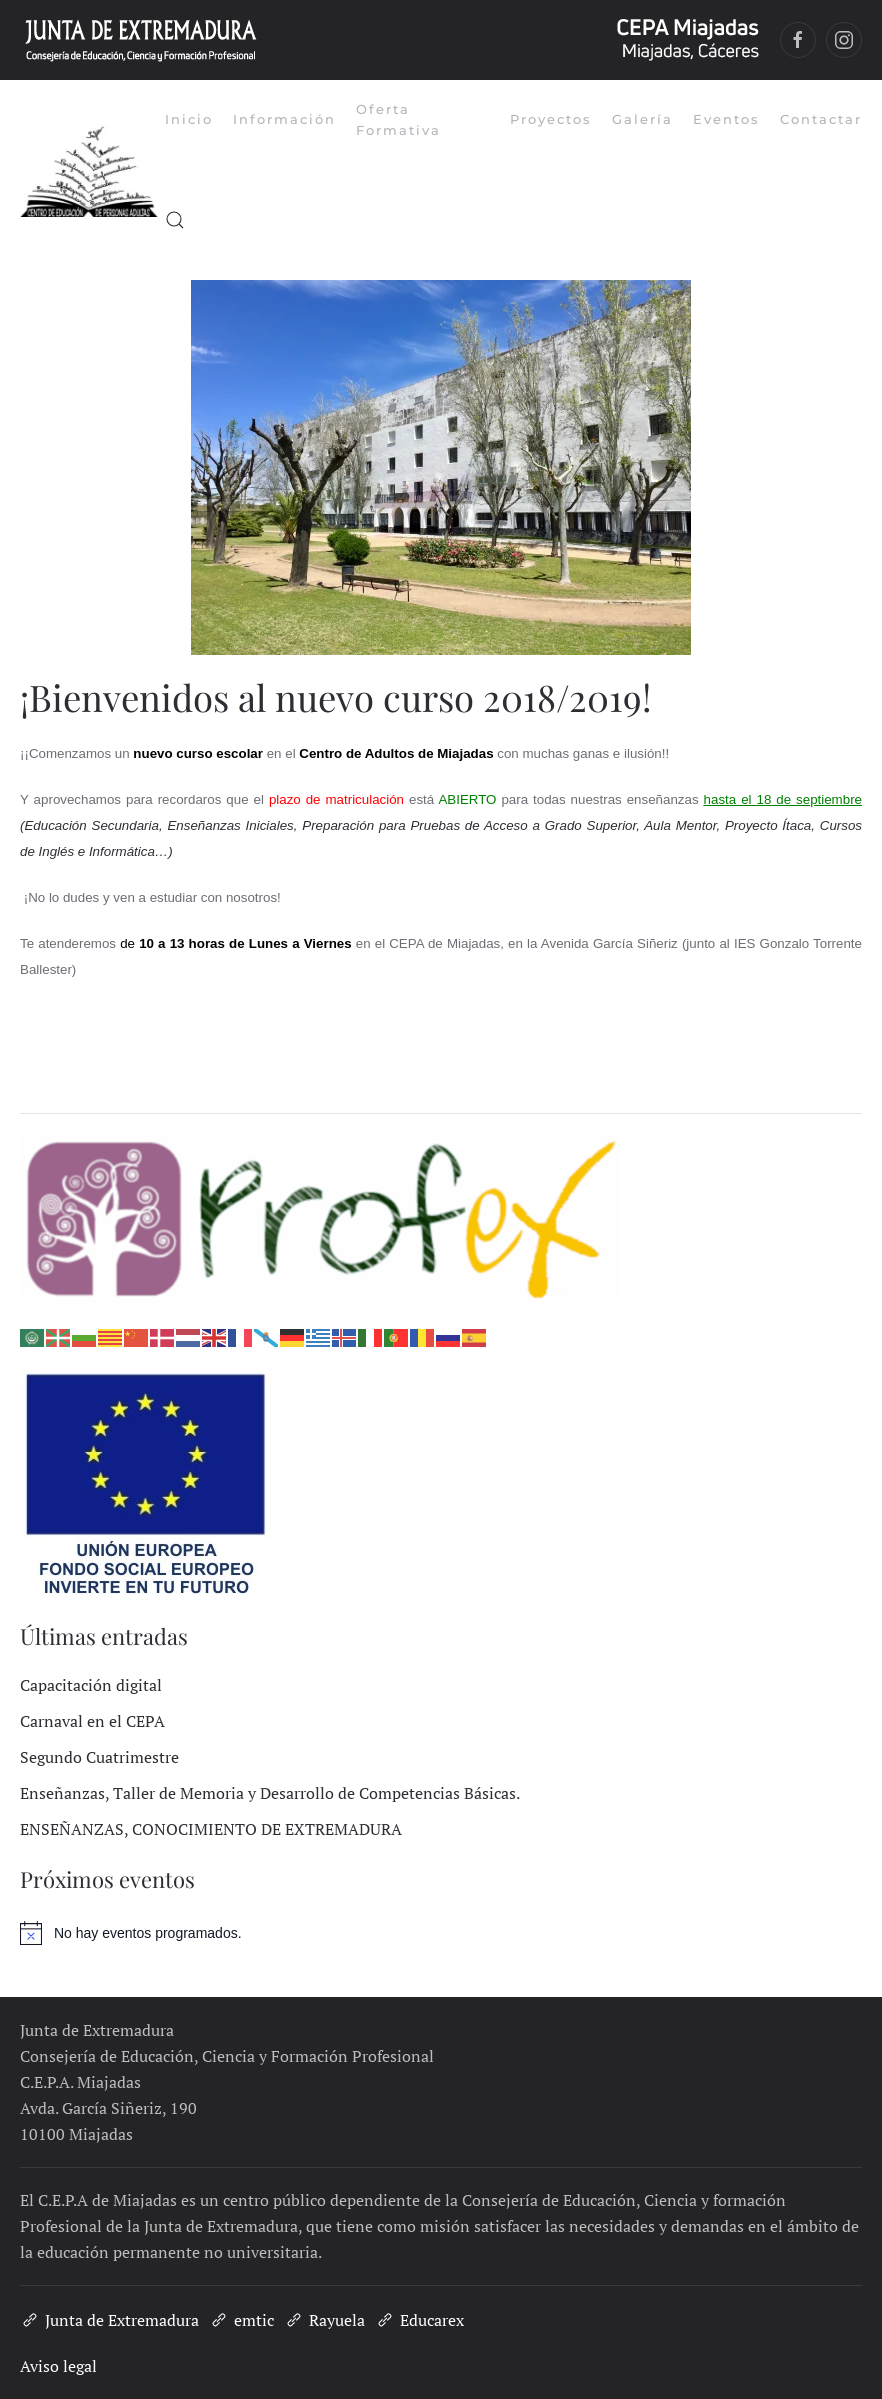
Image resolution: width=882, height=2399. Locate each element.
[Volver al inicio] (92, 169)
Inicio (189, 119)
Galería (642, 119)
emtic (241, 2320)
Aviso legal (58, 2366)
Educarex (419, 2320)
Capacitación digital (91, 1685)
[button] (175, 220)
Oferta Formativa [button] (398, 119)
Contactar (821, 119)
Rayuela (324, 2320)
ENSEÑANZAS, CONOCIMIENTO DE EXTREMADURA (211, 1829)
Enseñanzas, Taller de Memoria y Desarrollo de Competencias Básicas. (270, 1793)
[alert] (441, 1933)
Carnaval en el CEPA (92, 1721)
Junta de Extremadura (109, 2320)
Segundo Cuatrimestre (99, 1757)
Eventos (726, 119)
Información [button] (284, 119)
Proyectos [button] (551, 119)
